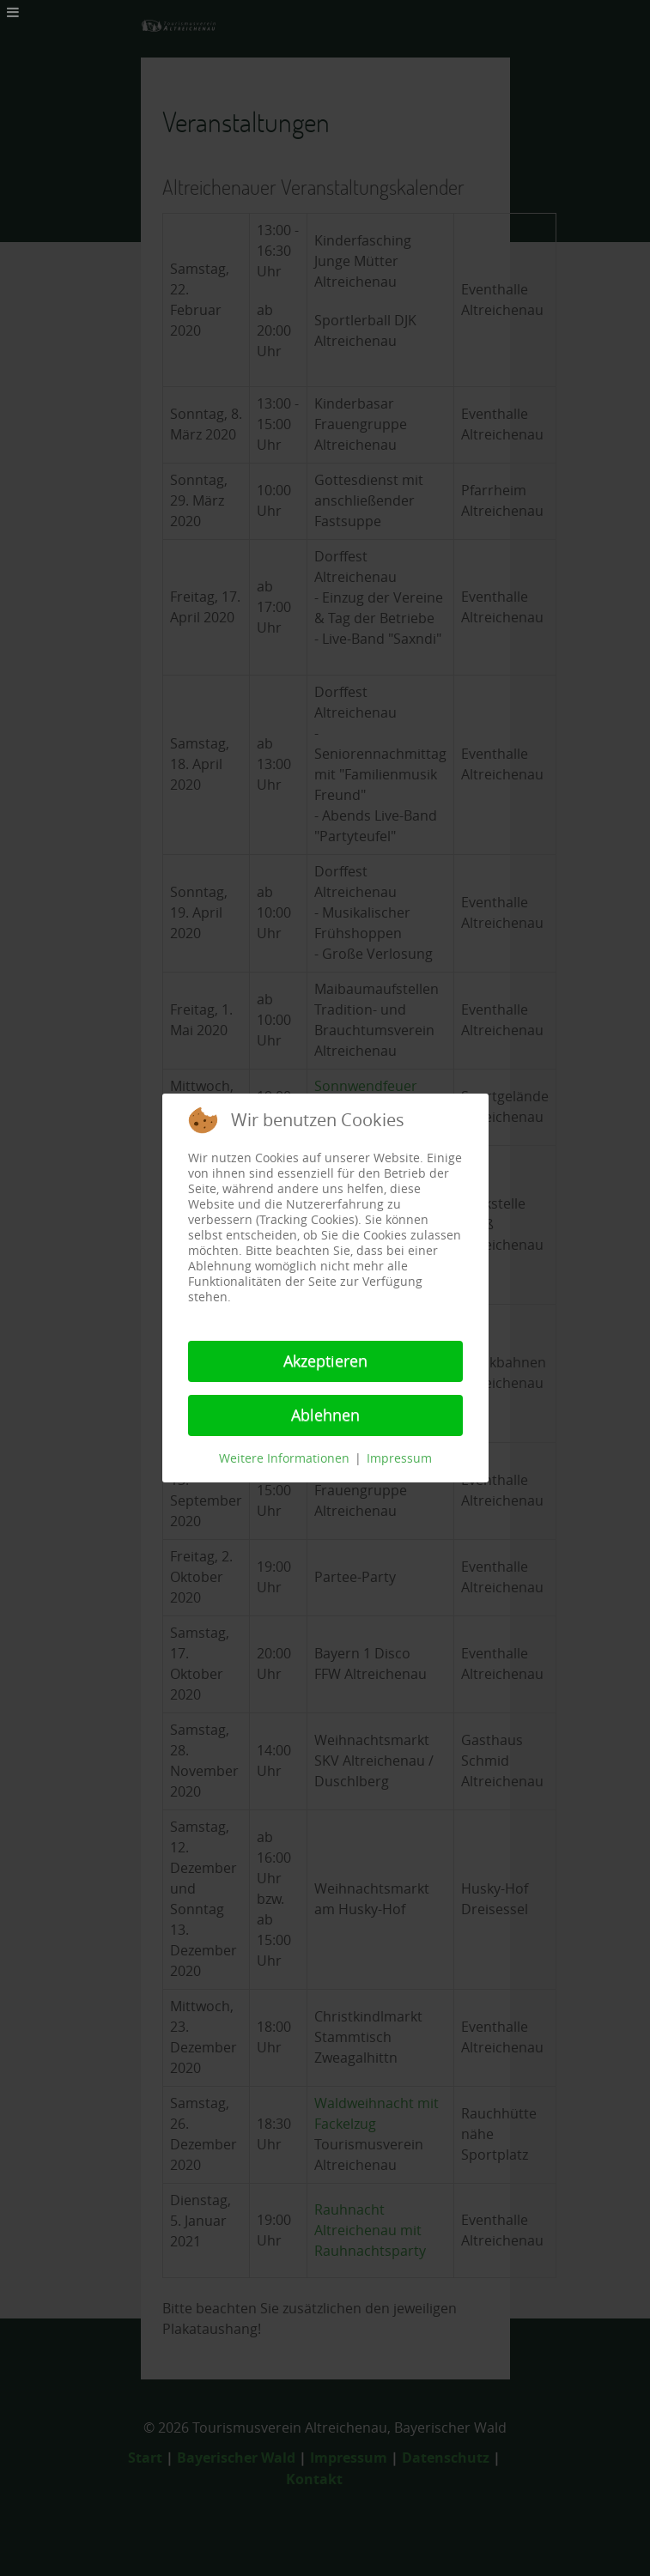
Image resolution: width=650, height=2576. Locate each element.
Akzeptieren (325, 1361)
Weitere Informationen (284, 1459)
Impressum (399, 1459)
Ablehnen (325, 1415)
